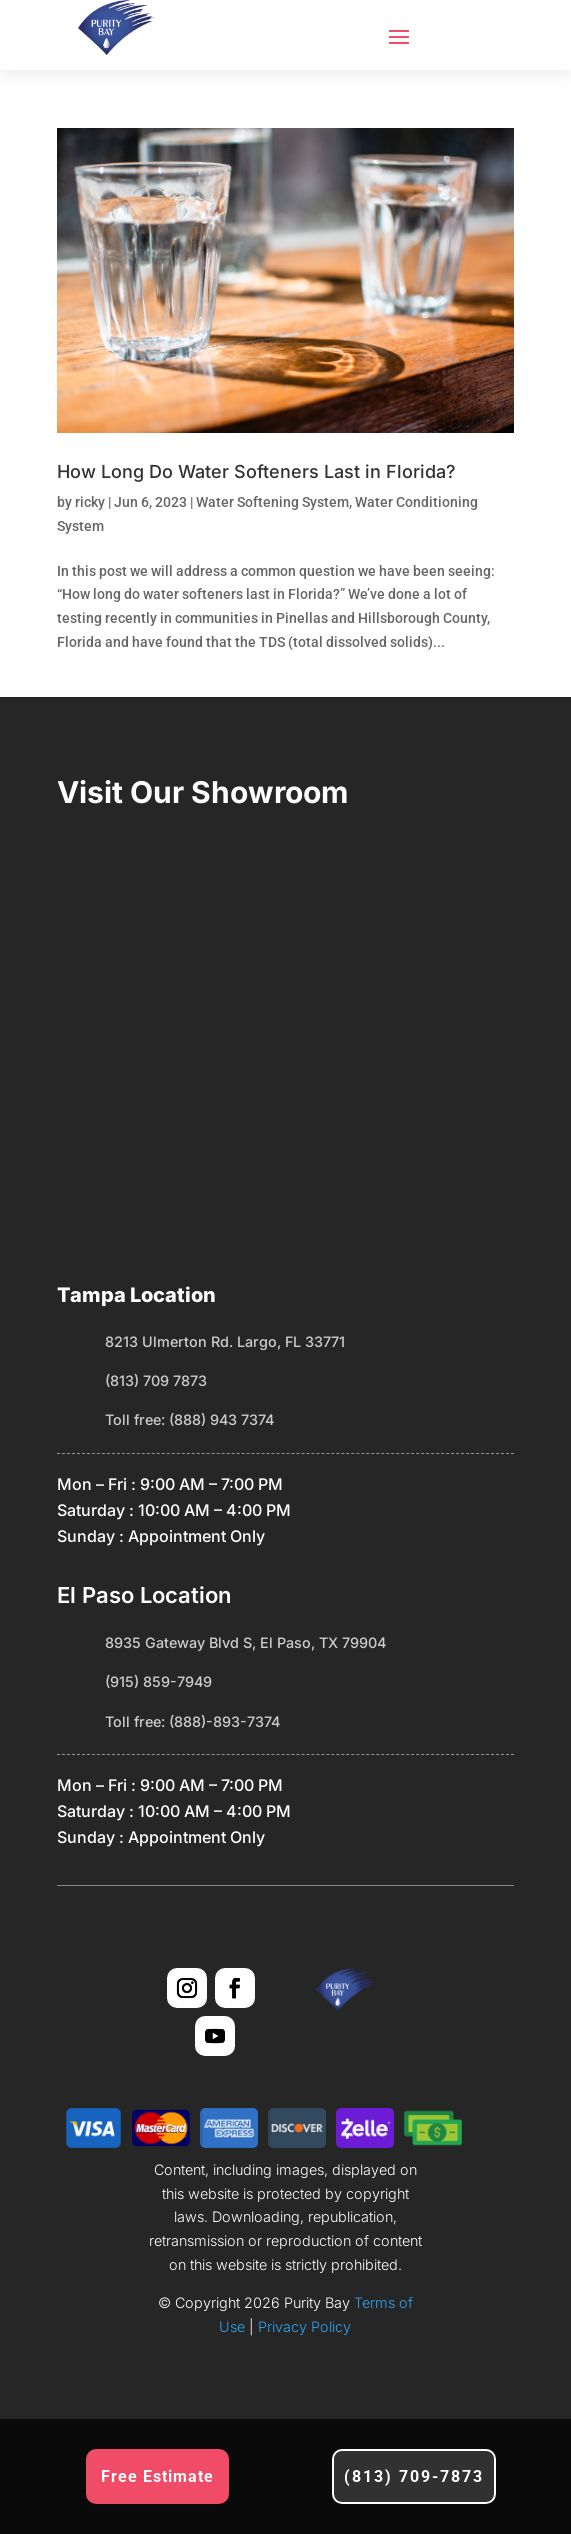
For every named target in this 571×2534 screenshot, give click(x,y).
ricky (90, 502)
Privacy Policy (302, 2326)
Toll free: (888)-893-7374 (192, 1721)
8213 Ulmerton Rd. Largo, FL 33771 (225, 1341)
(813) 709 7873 (156, 1380)
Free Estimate (157, 2476)
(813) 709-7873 (414, 2476)
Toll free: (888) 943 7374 (189, 1419)
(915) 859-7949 (158, 1681)
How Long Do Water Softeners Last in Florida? (256, 471)
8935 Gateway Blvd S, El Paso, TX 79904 (245, 1642)
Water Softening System (272, 502)
